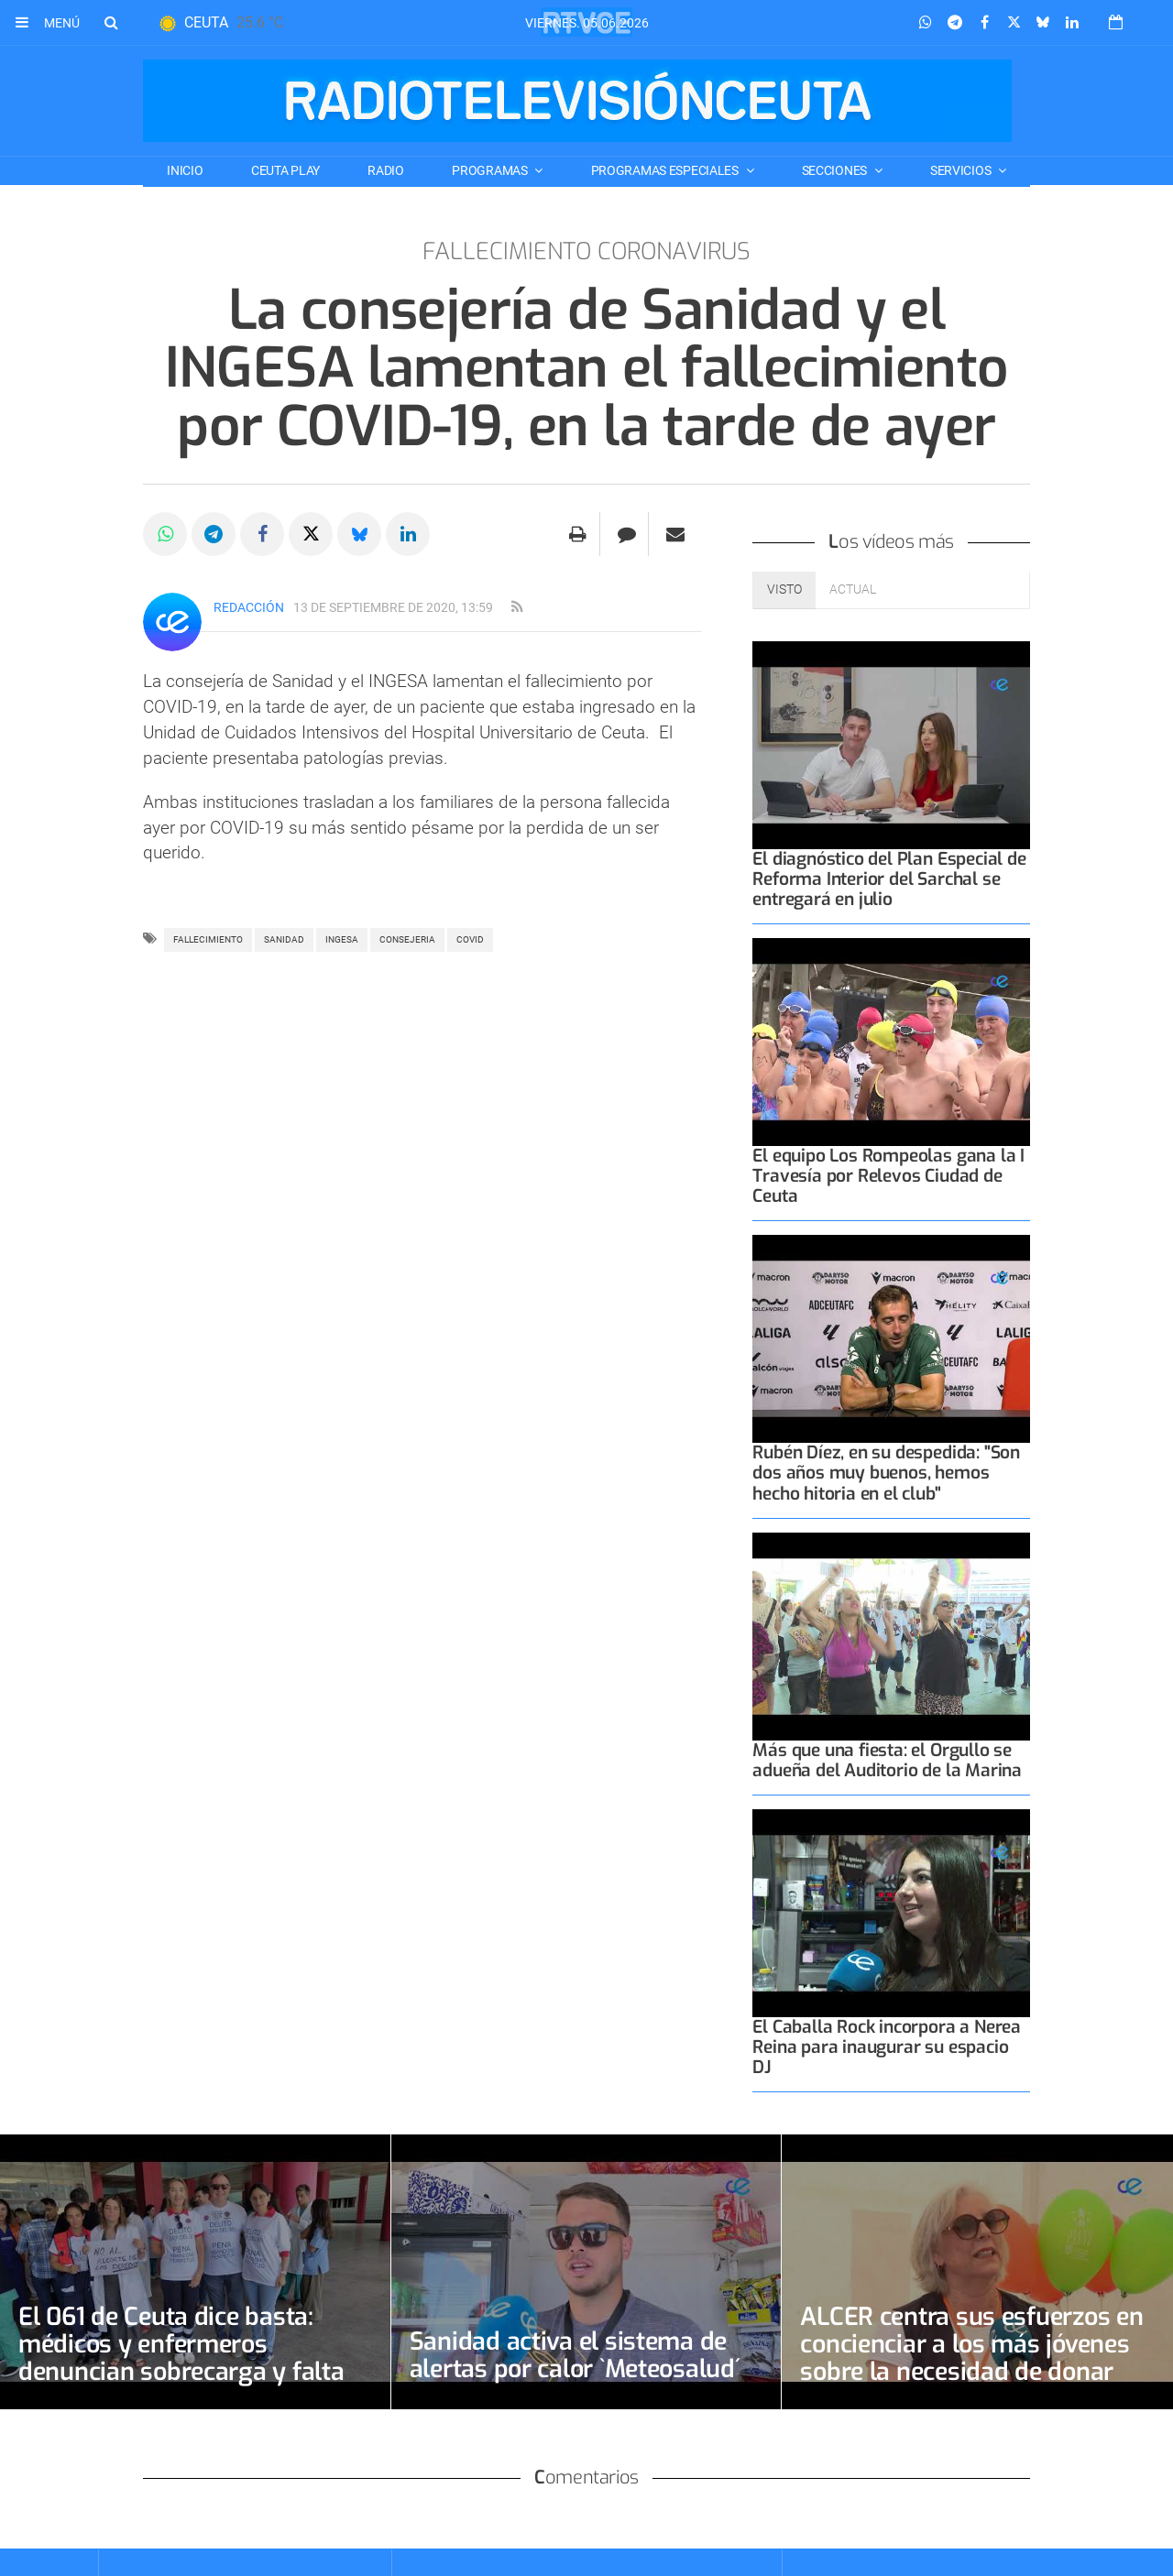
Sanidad (284, 939)
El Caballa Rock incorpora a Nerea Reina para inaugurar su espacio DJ (886, 2047)
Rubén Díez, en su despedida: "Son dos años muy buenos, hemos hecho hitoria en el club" (886, 1472)
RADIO (385, 170)
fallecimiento (208, 939)
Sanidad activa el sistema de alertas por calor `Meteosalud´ (583, 2354)
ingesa (341, 939)
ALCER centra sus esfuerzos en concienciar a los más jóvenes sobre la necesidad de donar (972, 2357)
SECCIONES (836, 170)
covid (470, 939)
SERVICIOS (961, 170)
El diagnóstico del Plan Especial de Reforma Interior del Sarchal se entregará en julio (888, 879)
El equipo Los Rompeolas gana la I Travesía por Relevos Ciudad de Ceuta (888, 1175)
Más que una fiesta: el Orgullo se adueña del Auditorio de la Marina (887, 1760)
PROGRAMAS (491, 170)
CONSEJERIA (407, 939)
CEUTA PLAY (285, 170)
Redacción (249, 607)
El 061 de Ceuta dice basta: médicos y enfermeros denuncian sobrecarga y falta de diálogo (187, 2357)
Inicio (185, 170)
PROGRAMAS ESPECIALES (666, 170)
